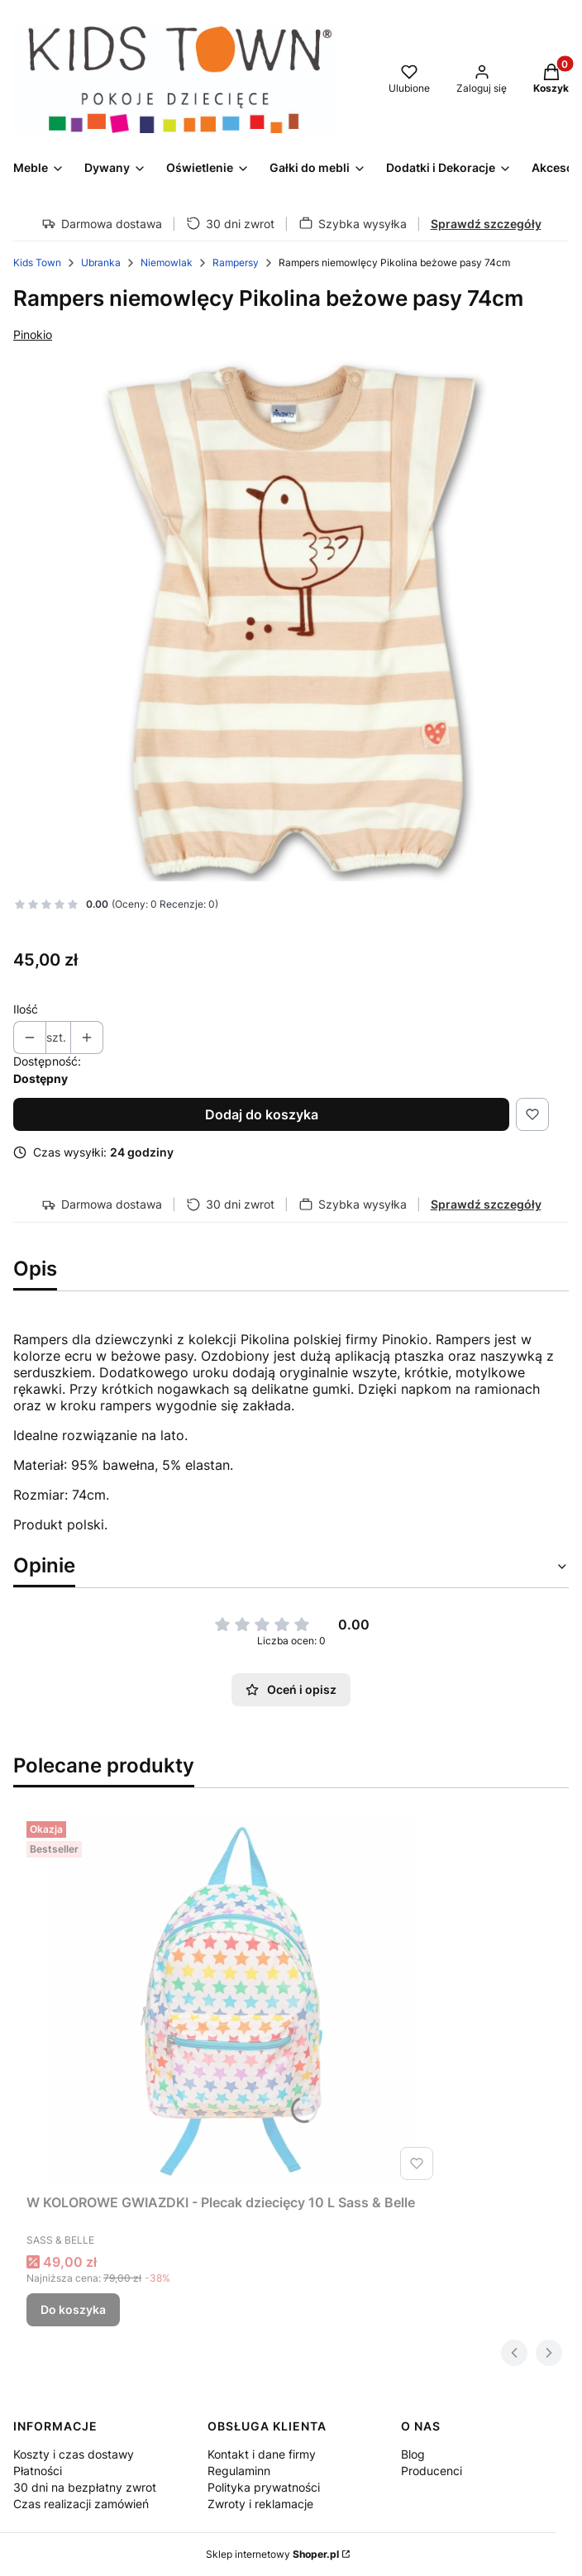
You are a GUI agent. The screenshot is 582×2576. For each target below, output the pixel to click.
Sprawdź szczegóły (486, 224)
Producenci (431, 2471)
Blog (413, 2454)
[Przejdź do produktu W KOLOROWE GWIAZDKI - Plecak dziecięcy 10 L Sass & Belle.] (233, 2001)
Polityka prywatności (264, 2487)
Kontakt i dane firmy (262, 2454)
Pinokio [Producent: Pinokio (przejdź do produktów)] (32, 334)
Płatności (37, 2471)
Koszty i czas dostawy (73, 2454)
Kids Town (37, 262)
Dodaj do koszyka (261, 1114)
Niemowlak (167, 262)
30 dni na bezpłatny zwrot (84, 2487)
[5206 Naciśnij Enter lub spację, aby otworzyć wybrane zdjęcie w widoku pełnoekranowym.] (291, 620)
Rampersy (235, 262)
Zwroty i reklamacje (260, 2504)
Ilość (25, 1009)
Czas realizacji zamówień (81, 2504)
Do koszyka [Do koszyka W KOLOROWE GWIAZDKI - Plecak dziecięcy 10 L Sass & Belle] (73, 2309)
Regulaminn (239, 2471)
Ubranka (101, 262)
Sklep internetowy (272, 2554)
